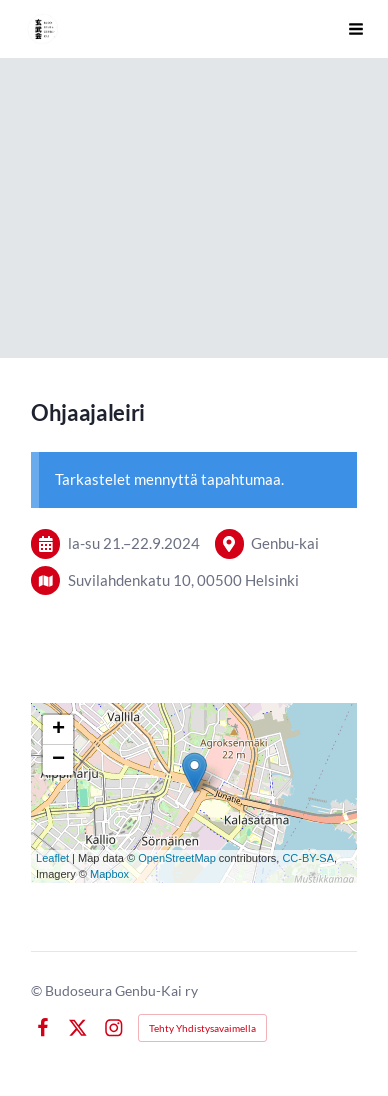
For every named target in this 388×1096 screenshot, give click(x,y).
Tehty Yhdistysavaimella (202, 1028)
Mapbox (109, 874)
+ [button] (58, 730)
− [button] (58, 760)
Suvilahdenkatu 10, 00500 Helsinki (183, 580)
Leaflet (52, 858)
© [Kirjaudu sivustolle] (38, 990)
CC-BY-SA (308, 858)
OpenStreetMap (177, 858)
